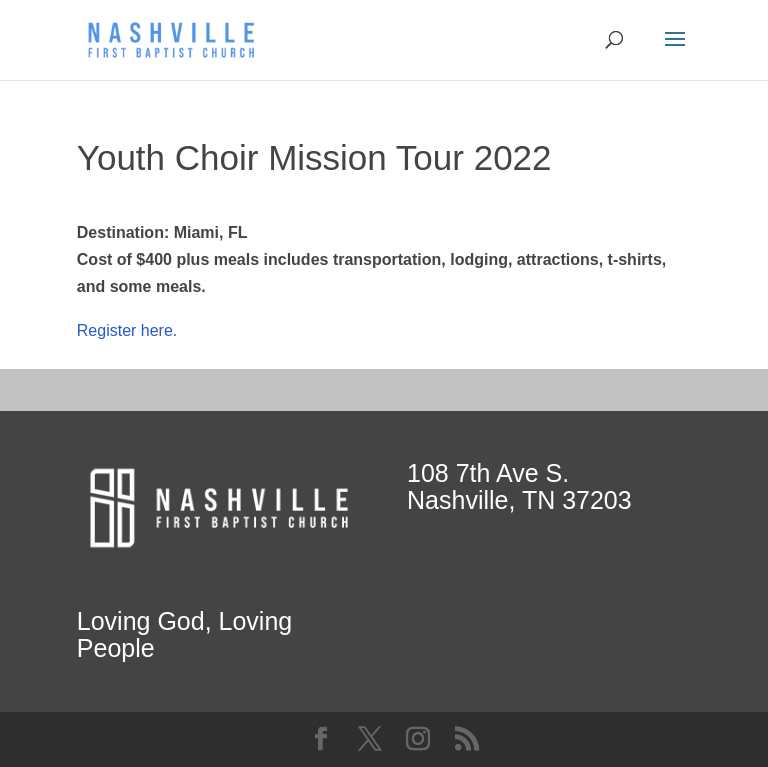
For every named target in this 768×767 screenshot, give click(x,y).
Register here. (127, 330)
